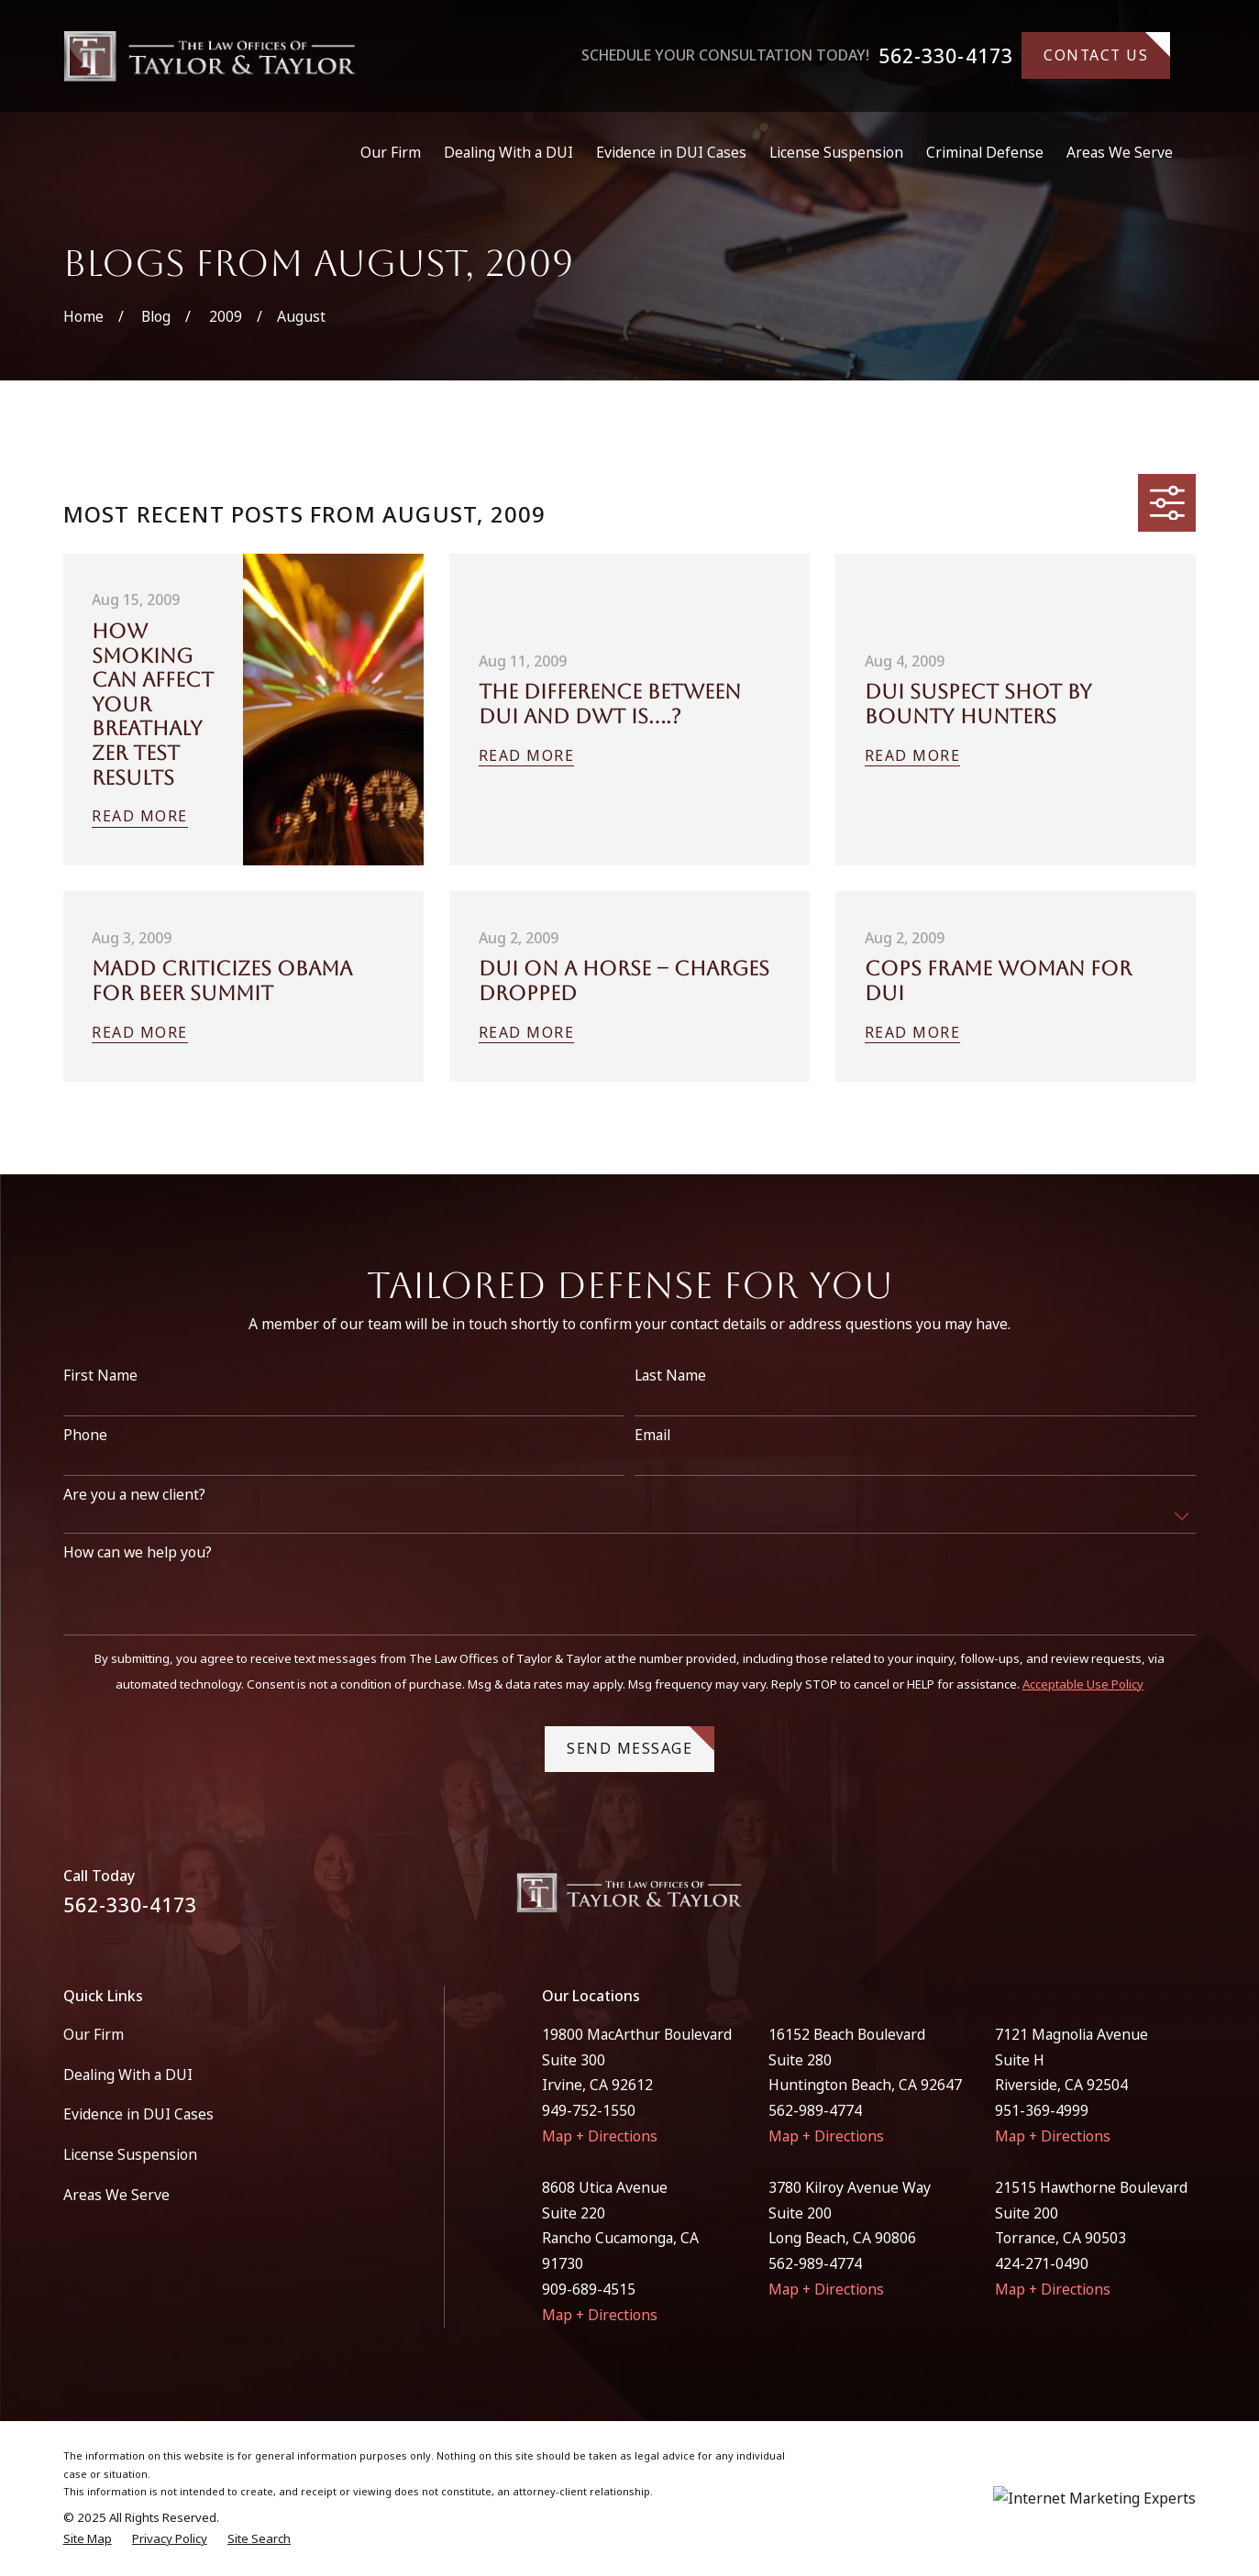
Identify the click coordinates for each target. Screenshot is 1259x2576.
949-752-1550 (588, 2110)
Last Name (670, 1399)
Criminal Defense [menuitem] (985, 152)
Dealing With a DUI (128, 2074)
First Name (100, 1399)
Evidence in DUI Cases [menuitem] (671, 152)
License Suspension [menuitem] (836, 152)
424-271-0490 (1041, 2263)
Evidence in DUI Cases (138, 2114)
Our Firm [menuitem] (390, 152)
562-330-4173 (945, 55)
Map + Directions (599, 2136)
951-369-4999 (1041, 2110)
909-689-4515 (588, 2289)
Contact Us (1107, 48)
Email (652, 1459)
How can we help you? (137, 1576)
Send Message (640, 1766)
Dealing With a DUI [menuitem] (508, 152)
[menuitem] (87, 2538)
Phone (85, 1459)
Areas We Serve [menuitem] (1119, 152)
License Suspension (130, 2154)
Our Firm (93, 2034)
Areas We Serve (116, 2195)
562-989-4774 (815, 2110)
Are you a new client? (134, 1518)
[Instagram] (1186, 1900)
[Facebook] (1140, 1900)
